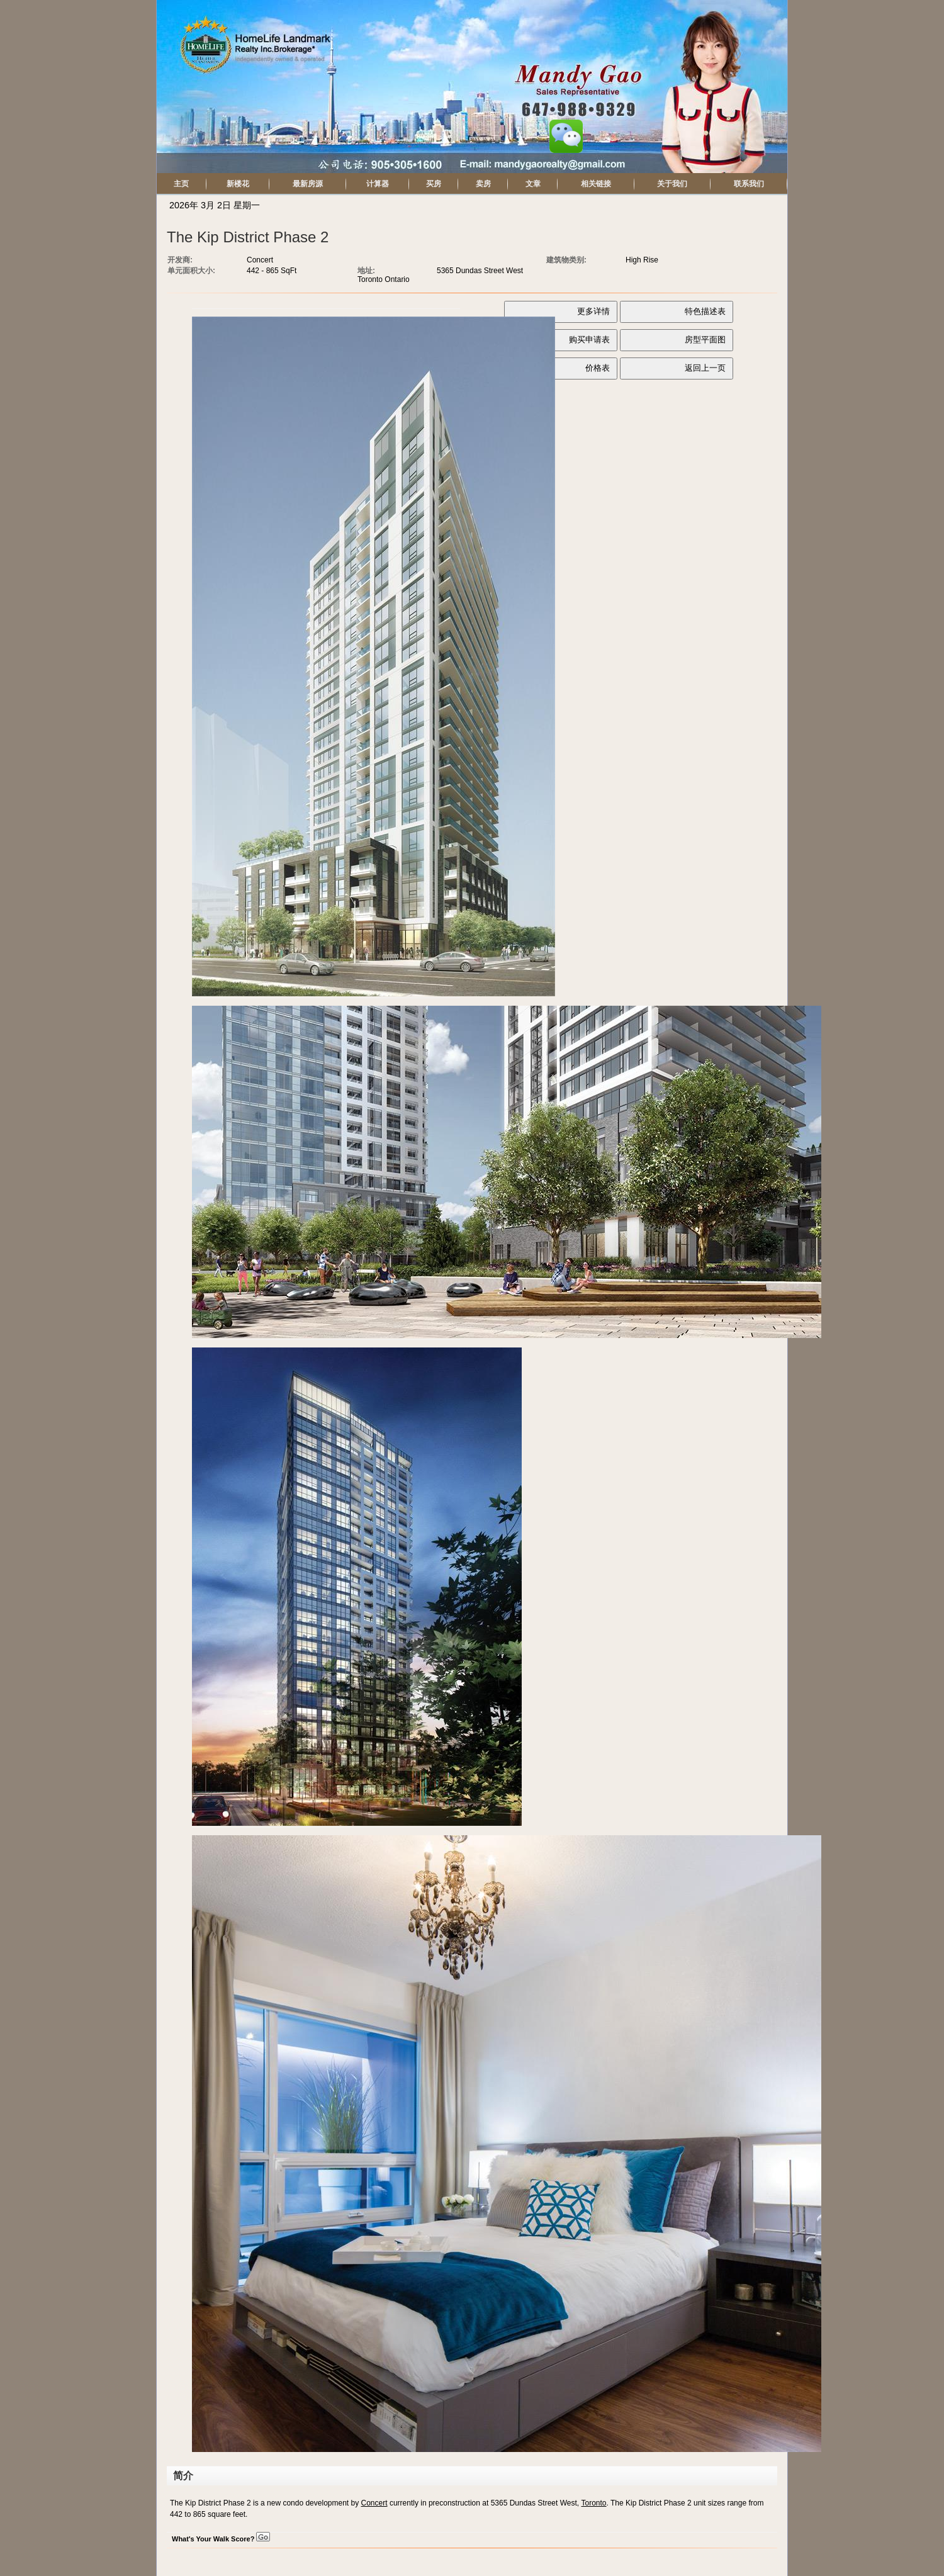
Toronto (594, 2503)
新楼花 (238, 183)
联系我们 (749, 183)
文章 (533, 183)
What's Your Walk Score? (221, 2539)
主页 (181, 183)
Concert (374, 2503)
